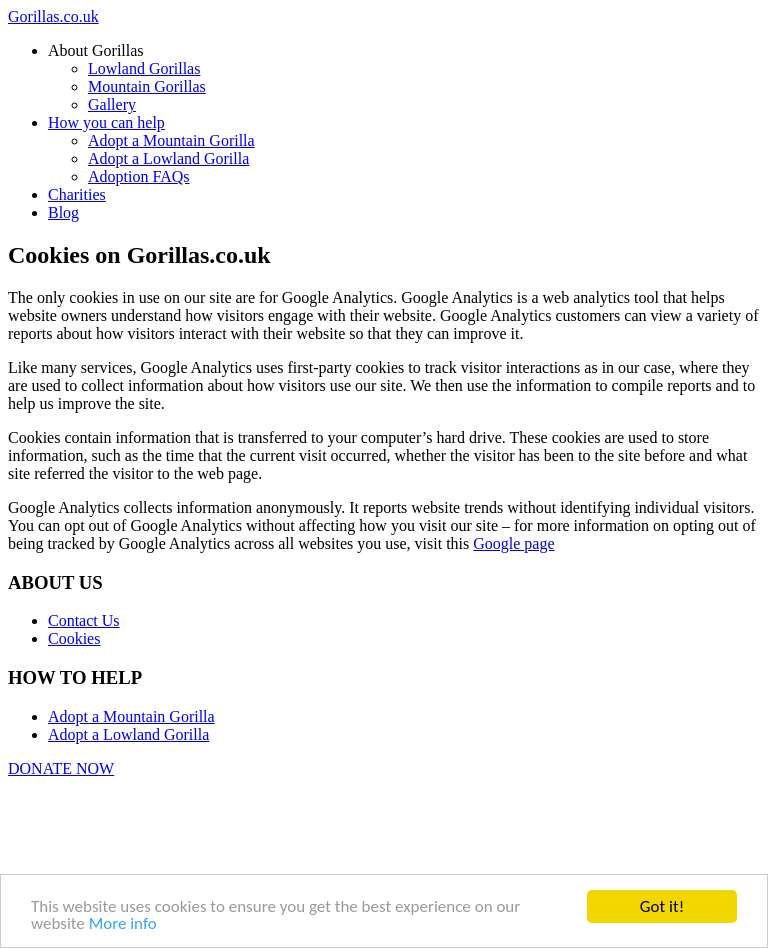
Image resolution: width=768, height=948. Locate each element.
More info (123, 924)
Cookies (74, 638)
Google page (513, 543)
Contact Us (84, 620)
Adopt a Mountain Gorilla (131, 716)
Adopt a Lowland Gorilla (128, 734)
